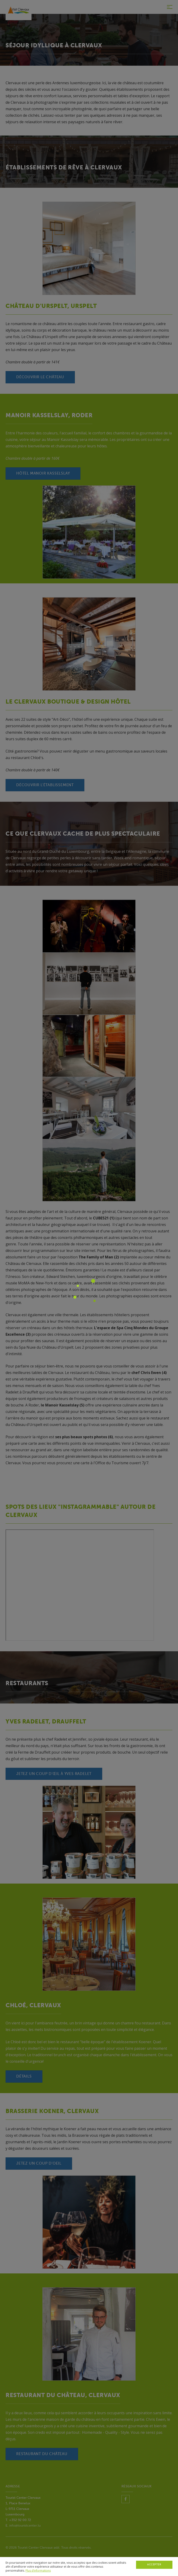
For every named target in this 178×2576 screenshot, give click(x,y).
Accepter (154, 2564)
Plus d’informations (38, 2571)
